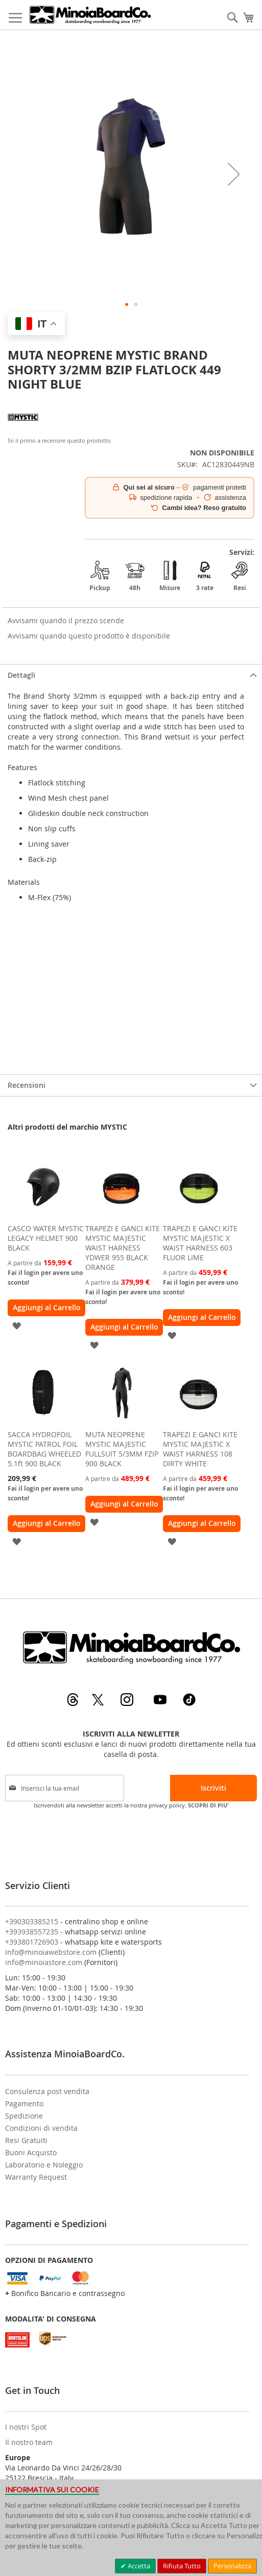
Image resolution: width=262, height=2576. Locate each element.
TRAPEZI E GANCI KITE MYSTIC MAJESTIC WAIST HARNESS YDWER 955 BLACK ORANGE (122, 1247)
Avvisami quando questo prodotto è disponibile (89, 636)
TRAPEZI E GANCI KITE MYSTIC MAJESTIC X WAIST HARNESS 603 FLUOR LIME (200, 1242)
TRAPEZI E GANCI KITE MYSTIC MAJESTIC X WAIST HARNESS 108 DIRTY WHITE (200, 1449)
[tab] (131, 675)
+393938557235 (31, 1931)
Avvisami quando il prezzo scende (66, 620)
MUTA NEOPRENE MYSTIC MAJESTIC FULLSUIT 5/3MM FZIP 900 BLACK (121, 1449)
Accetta (138, 2565)
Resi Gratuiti (26, 2140)
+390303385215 (31, 1921)
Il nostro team (29, 2442)
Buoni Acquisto (31, 2152)
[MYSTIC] (23, 430)
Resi (239, 576)
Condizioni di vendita (41, 2128)
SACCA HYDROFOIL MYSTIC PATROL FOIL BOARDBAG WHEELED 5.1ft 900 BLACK (44, 1449)
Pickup (99, 576)
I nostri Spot (25, 2427)
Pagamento (24, 2103)
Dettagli (21, 675)
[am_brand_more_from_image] (43, 1216)
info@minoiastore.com (43, 1962)
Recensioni (26, 1085)
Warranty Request (36, 2177)
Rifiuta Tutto (182, 2565)
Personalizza (232, 2565)
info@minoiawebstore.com (51, 1952)
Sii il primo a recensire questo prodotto (59, 440)
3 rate (205, 576)
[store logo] (90, 14)
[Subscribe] (213, 1788)
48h (135, 576)
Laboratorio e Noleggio (44, 2165)
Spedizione (24, 2116)
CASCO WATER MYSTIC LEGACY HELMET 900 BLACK (46, 1238)
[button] (233, 173)
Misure (169, 576)
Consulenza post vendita (47, 2091)
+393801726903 (31, 1942)
